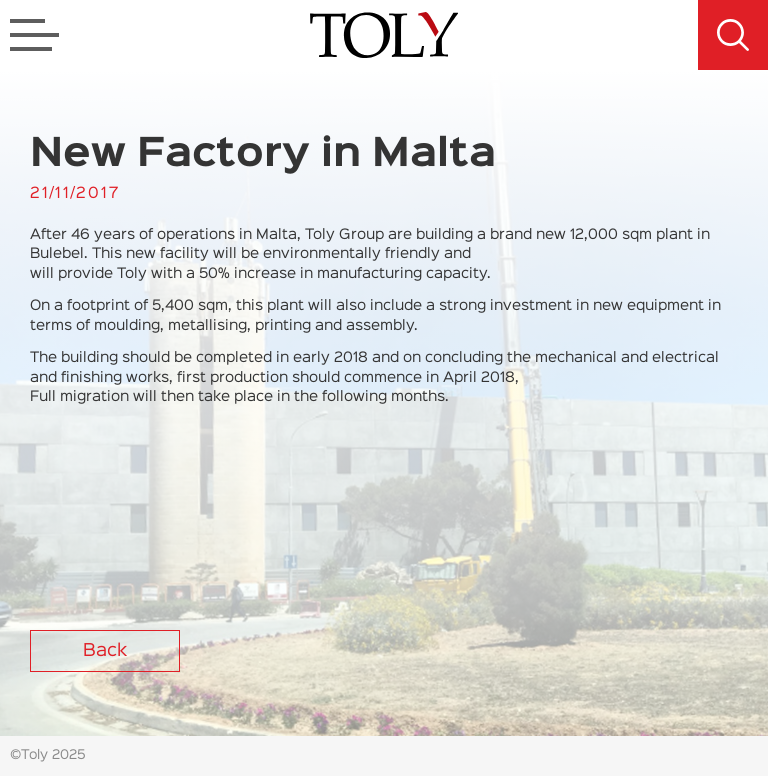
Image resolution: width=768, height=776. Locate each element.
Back (105, 651)
